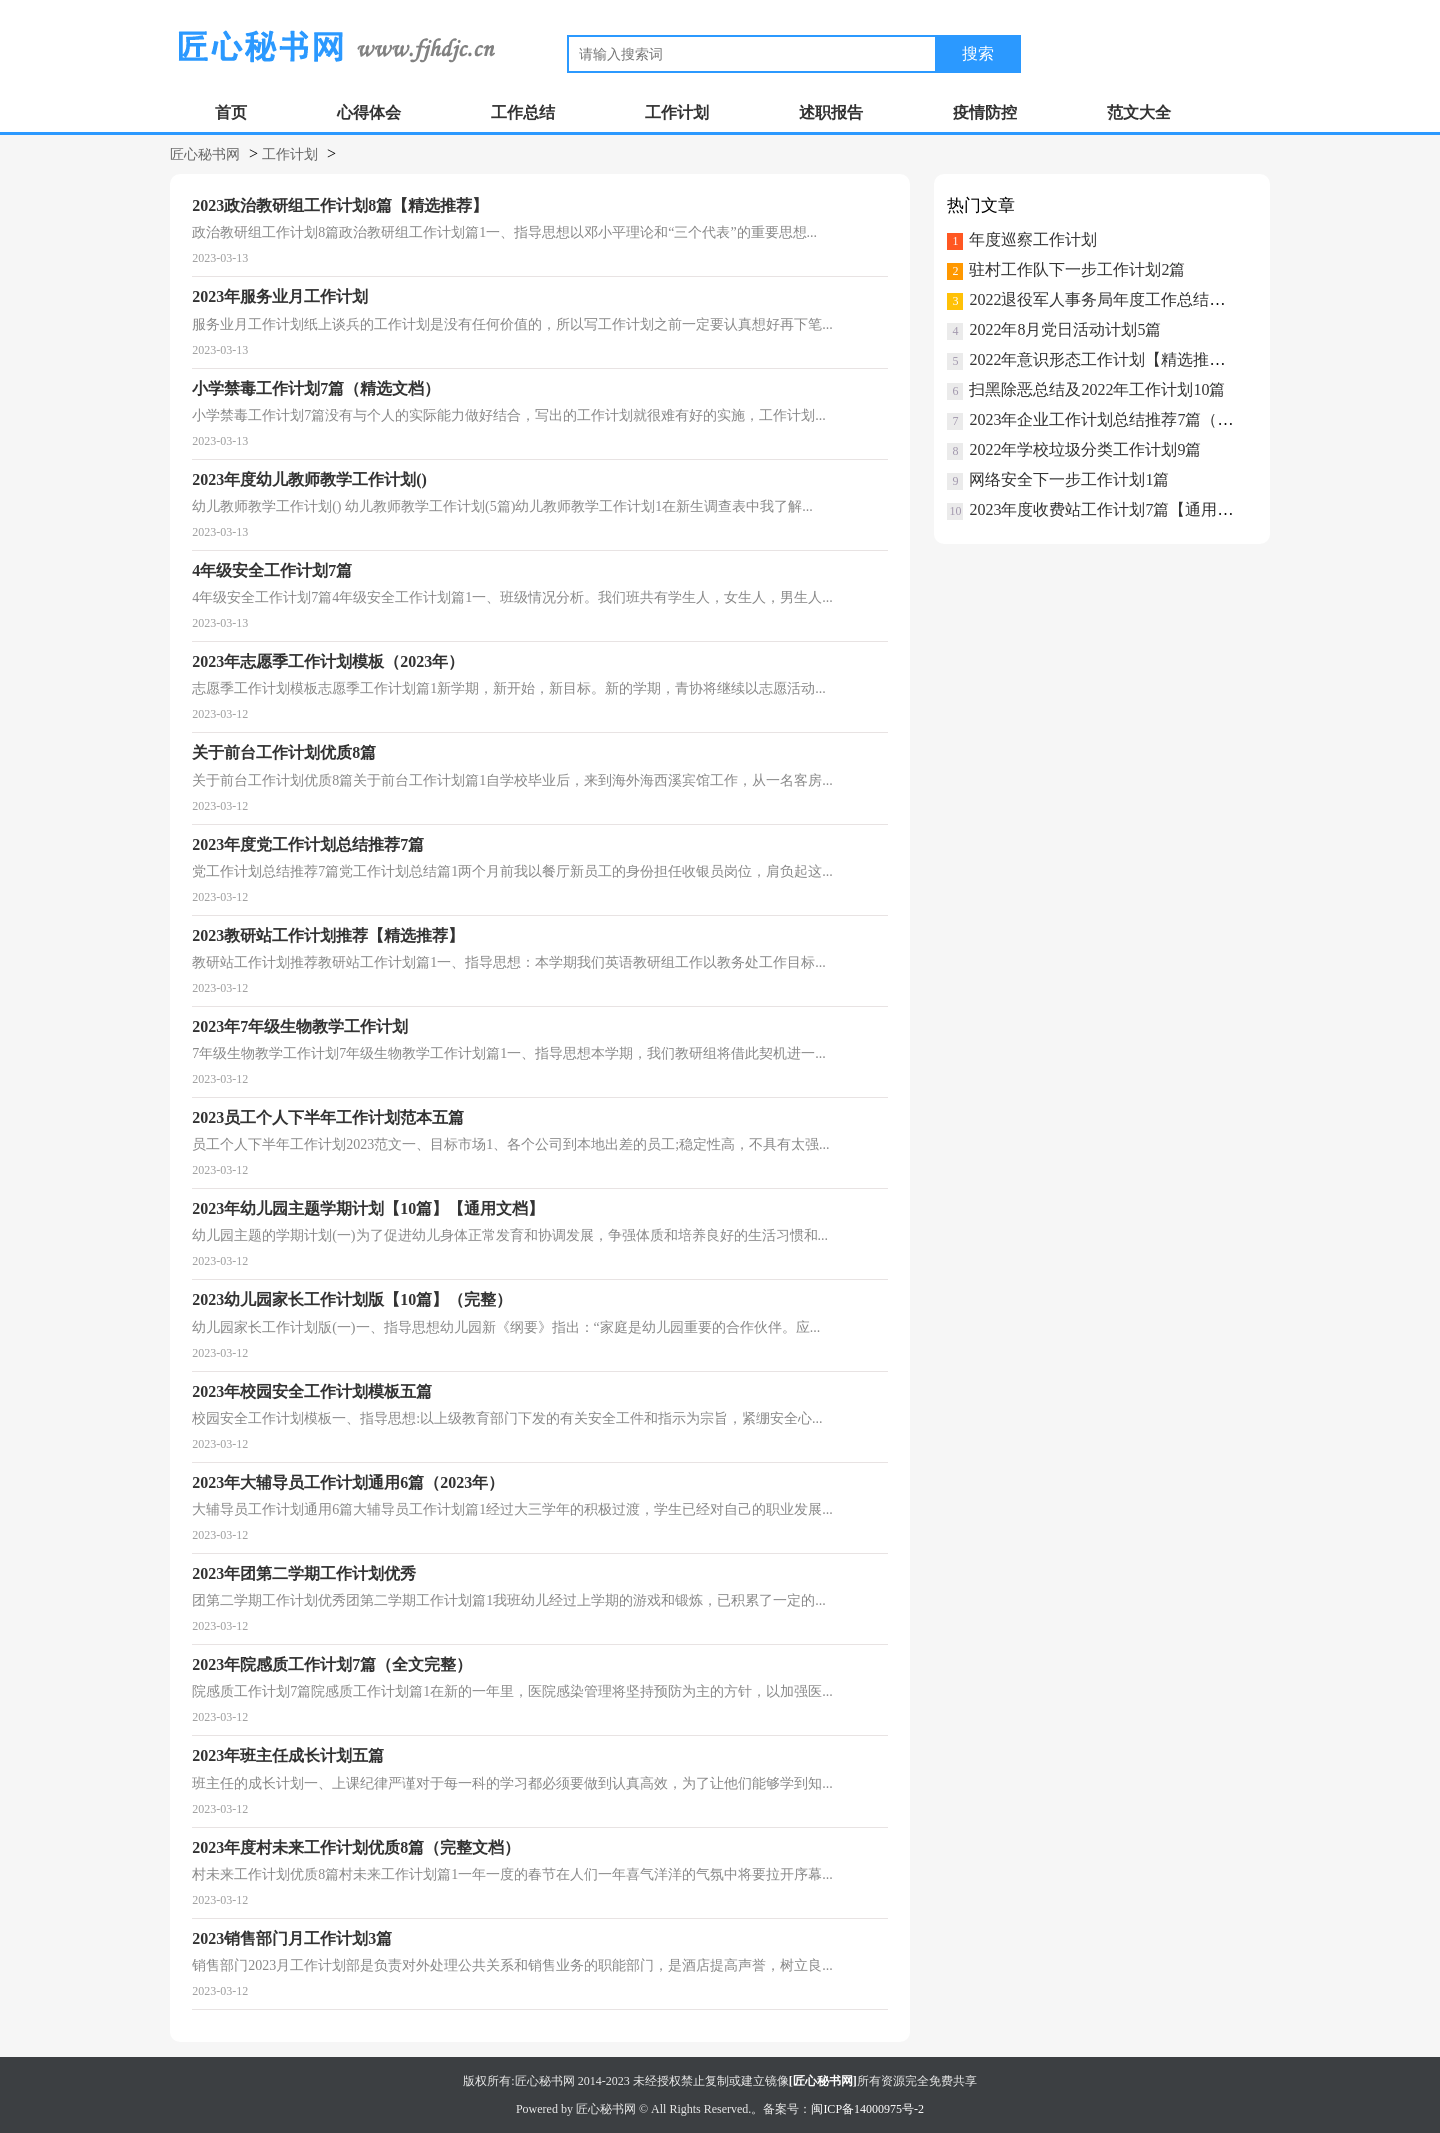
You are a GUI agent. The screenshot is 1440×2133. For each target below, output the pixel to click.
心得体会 (369, 112)
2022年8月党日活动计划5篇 (1065, 329)
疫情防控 (985, 112)
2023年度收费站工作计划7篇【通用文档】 (1117, 509)
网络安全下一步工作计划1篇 (1069, 479)
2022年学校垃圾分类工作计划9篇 (1085, 449)
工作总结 (523, 112)
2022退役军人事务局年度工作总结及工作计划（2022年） (1169, 299)
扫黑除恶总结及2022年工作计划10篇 (1097, 389)
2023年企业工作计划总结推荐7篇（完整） (1117, 419)
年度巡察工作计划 (1033, 239)
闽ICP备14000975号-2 (867, 2109)
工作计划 (677, 112)
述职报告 (831, 112)
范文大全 (1139, 112)
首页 (231, 112)
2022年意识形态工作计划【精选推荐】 (1105, 359)
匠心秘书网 (205, 154)
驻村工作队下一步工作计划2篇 (1077, 269)
